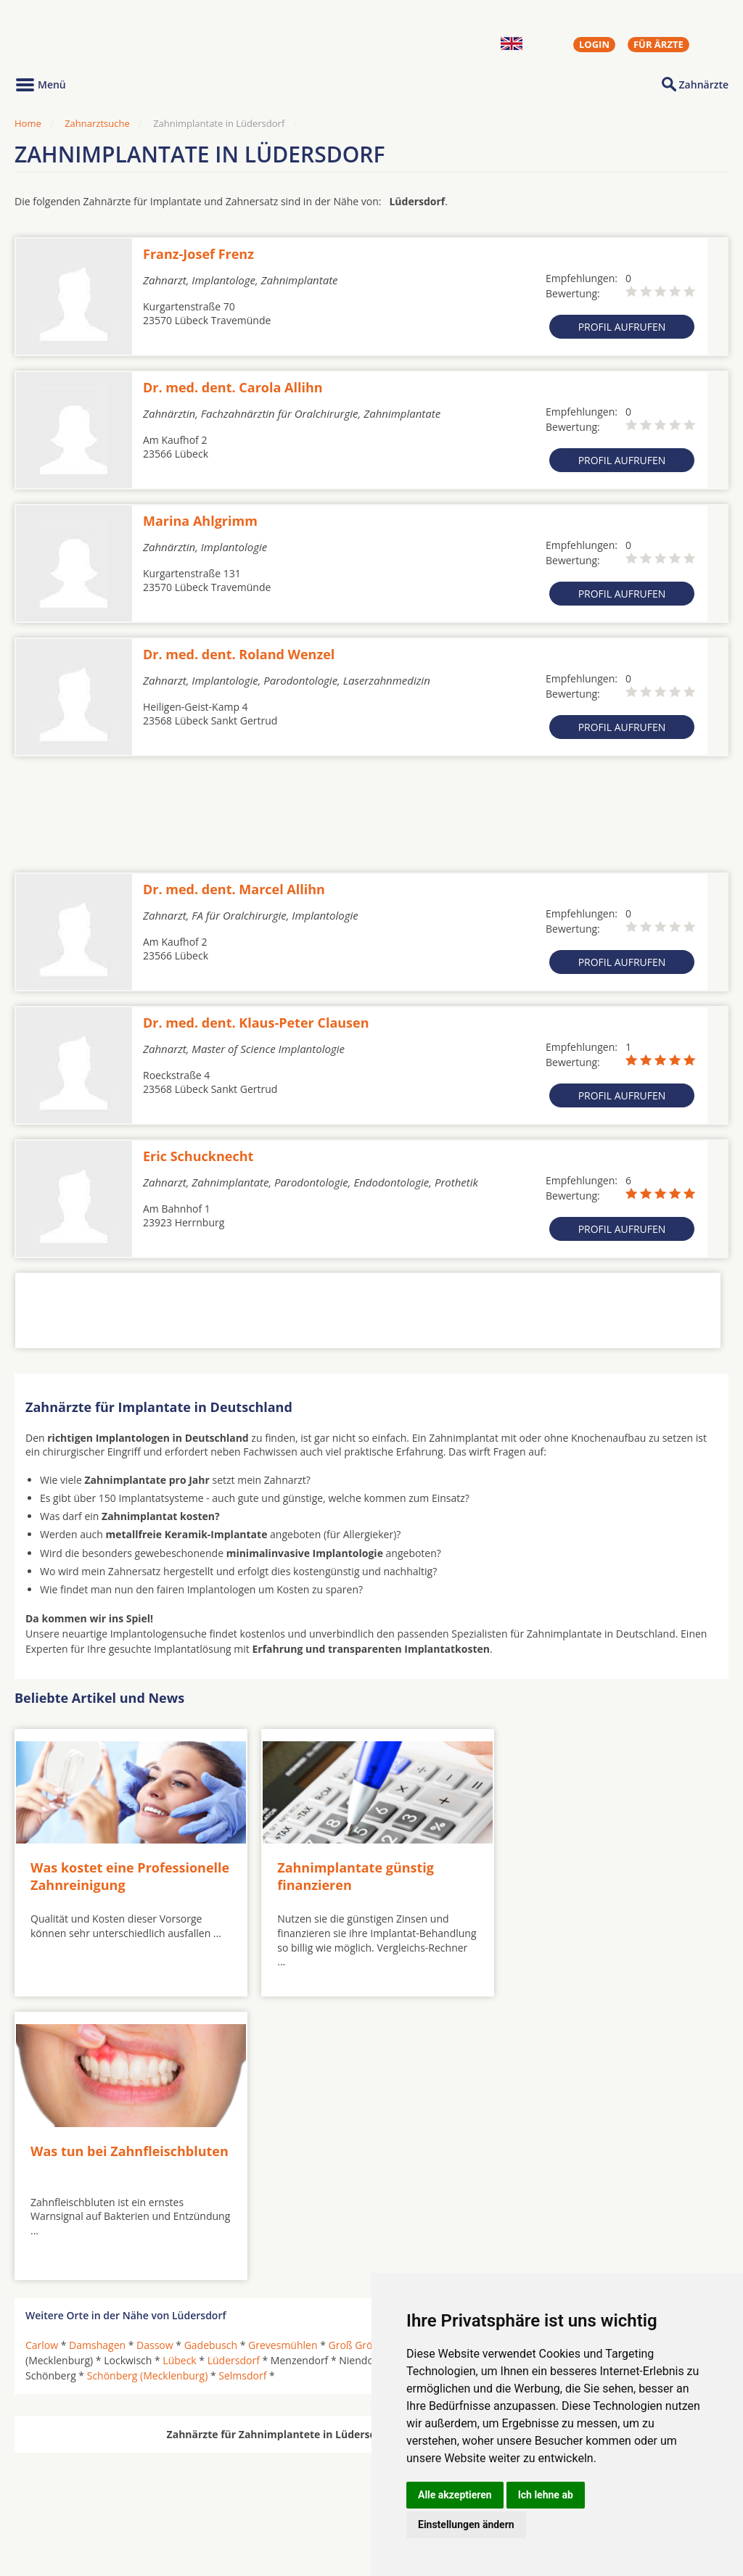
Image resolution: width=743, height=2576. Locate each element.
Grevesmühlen (282, 2056)
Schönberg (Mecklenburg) (147, 2087)
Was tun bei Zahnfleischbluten (560, 1871)
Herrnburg (492, 2056)
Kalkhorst (550, 2056)
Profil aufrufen (622, 327)
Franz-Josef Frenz (198, 254)
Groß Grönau (360, 2056)
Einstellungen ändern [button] (466, 2524)
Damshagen (97, 2056)
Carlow (41, 2056)
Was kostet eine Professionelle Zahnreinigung (125, 1871)
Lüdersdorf (234, 2071)
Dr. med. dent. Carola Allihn (233, 387)
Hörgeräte (324, 2470)
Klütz (595, 2056)
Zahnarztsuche (97, 123)
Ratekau (552, 2071)
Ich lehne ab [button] (545, 2495)
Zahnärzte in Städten (211, 2470)
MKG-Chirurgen (63, 2487)
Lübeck (179, 2071)
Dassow (154, 2056)
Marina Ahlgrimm (200, 520)
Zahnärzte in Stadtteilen (193, 2493)
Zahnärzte (703, 84)
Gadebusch (211, 2056)
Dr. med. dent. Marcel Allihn (234, 889)
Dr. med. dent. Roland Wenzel (238, 654)
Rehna (597, 2071)
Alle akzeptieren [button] (455, 2495)
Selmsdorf (242, 2087)
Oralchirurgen (59, 2470)
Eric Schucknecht (198, 1156)
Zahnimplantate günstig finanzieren (344, 1871)
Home (28, 123)
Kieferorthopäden (68, 2504)
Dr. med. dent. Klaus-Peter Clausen (256, 1022)
